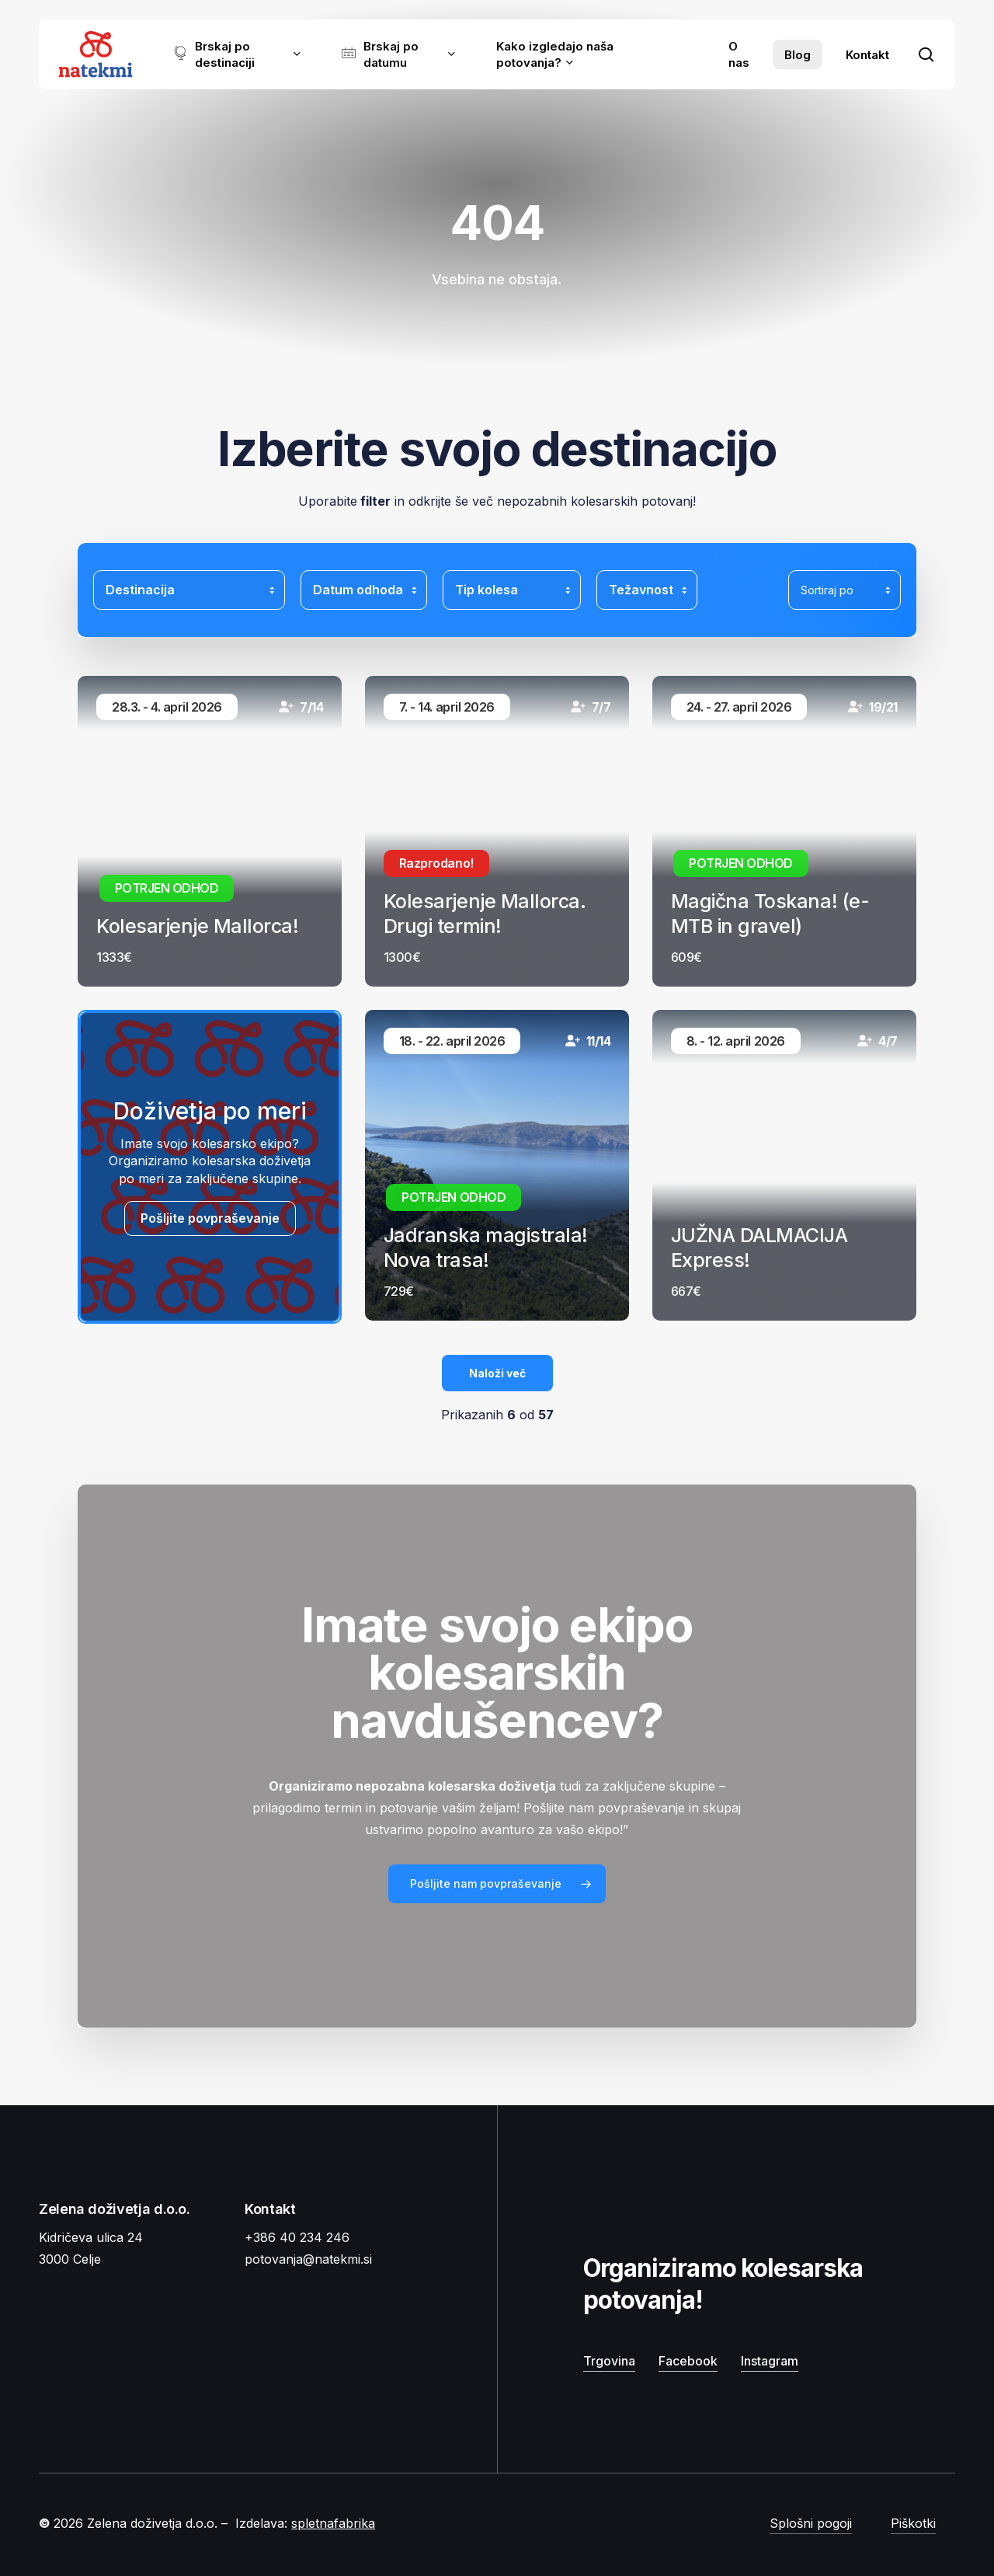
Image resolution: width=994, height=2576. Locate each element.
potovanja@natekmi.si (308, 2259)
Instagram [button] (769, 2361)
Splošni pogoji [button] (811, 2523)
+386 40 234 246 (297, 2237)
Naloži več (497, 1373)
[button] (497, 1883)
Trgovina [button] (609, 2361)
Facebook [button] (688, 2361)
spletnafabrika (333, 2523)
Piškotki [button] (913, 2523)
